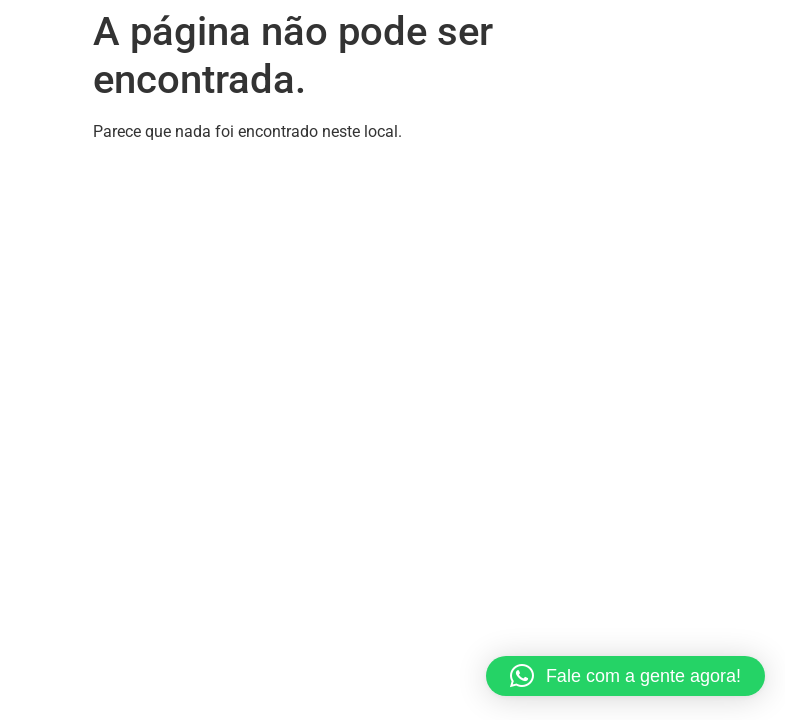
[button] (625, 676)
